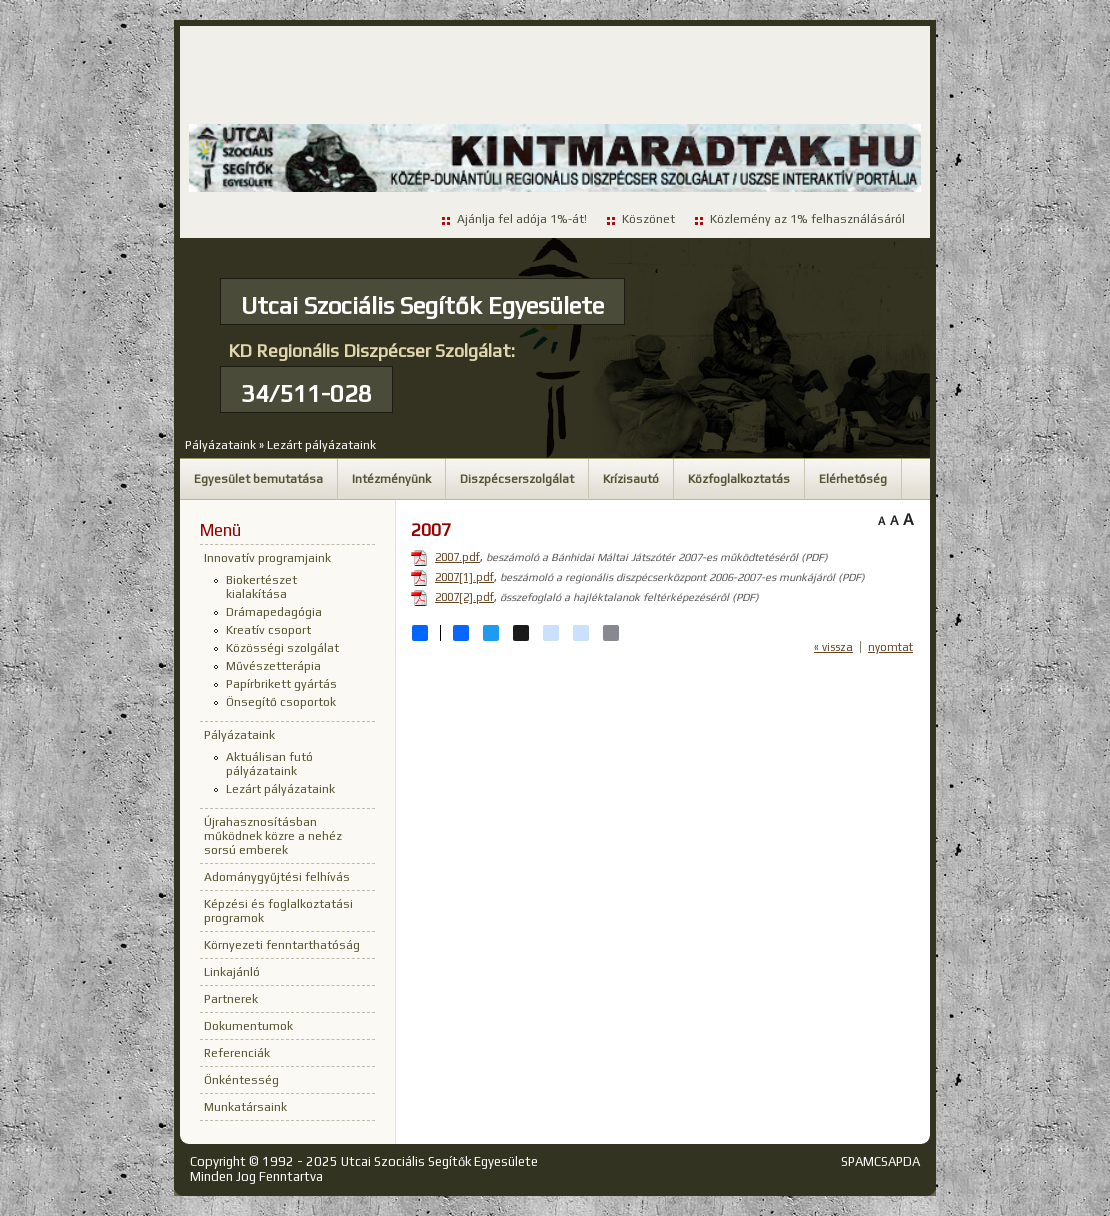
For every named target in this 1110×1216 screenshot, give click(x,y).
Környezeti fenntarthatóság (282, 945)
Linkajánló (232, 972)
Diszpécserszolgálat (517, 479)
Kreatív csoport (268, 630)
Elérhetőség (853, 479)
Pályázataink (220, 445)
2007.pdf (457, 557)
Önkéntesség (241, 1080)
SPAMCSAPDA (880, 1161)
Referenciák (237, 1053)
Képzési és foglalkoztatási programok (278, 911)
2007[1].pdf (464, 577)
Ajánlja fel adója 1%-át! (522, 219)
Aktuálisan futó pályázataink (269, 764)
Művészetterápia (273, 666)
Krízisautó (631, 479)
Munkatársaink (245, 1107)
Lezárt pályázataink (321, 445)
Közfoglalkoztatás (739, 479)
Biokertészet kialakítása (261, 587)
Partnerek (231, 999)
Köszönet (648, 219)
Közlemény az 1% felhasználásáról (807, 219)
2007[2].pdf (464, 597)
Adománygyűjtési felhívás (277, 877)
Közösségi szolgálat (282, 648)
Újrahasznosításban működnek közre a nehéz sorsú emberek (273, 836)
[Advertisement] (555, 76)
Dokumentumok (248, 1026)
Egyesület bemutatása (258, 479)
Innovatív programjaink (267, 558)
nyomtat (890, 647)
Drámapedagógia (274, 612)
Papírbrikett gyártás (281, 684)
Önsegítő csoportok (281, 702)
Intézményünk (391, 479)
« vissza (833, 647)
